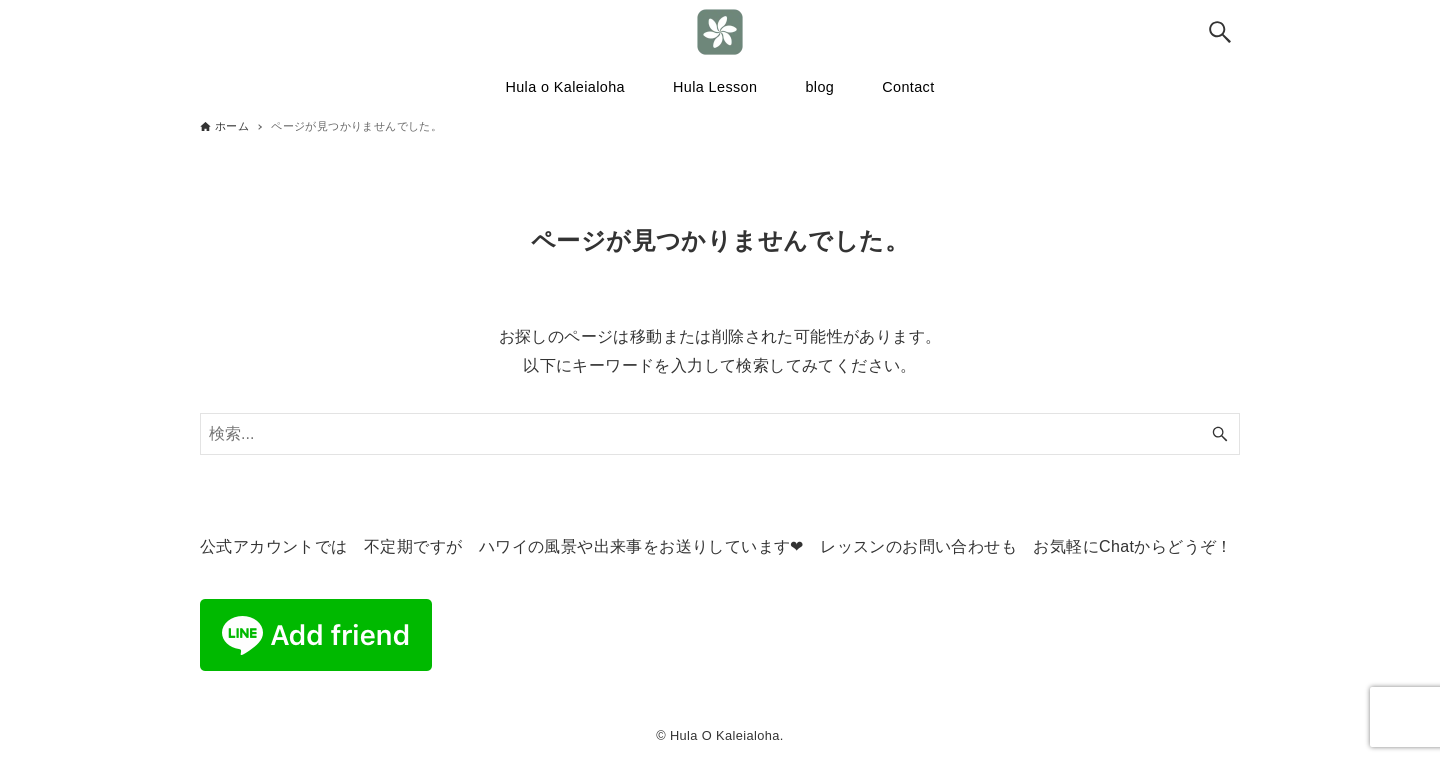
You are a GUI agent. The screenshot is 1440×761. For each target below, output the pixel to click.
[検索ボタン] (1220, 32)
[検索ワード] (720, 434)
